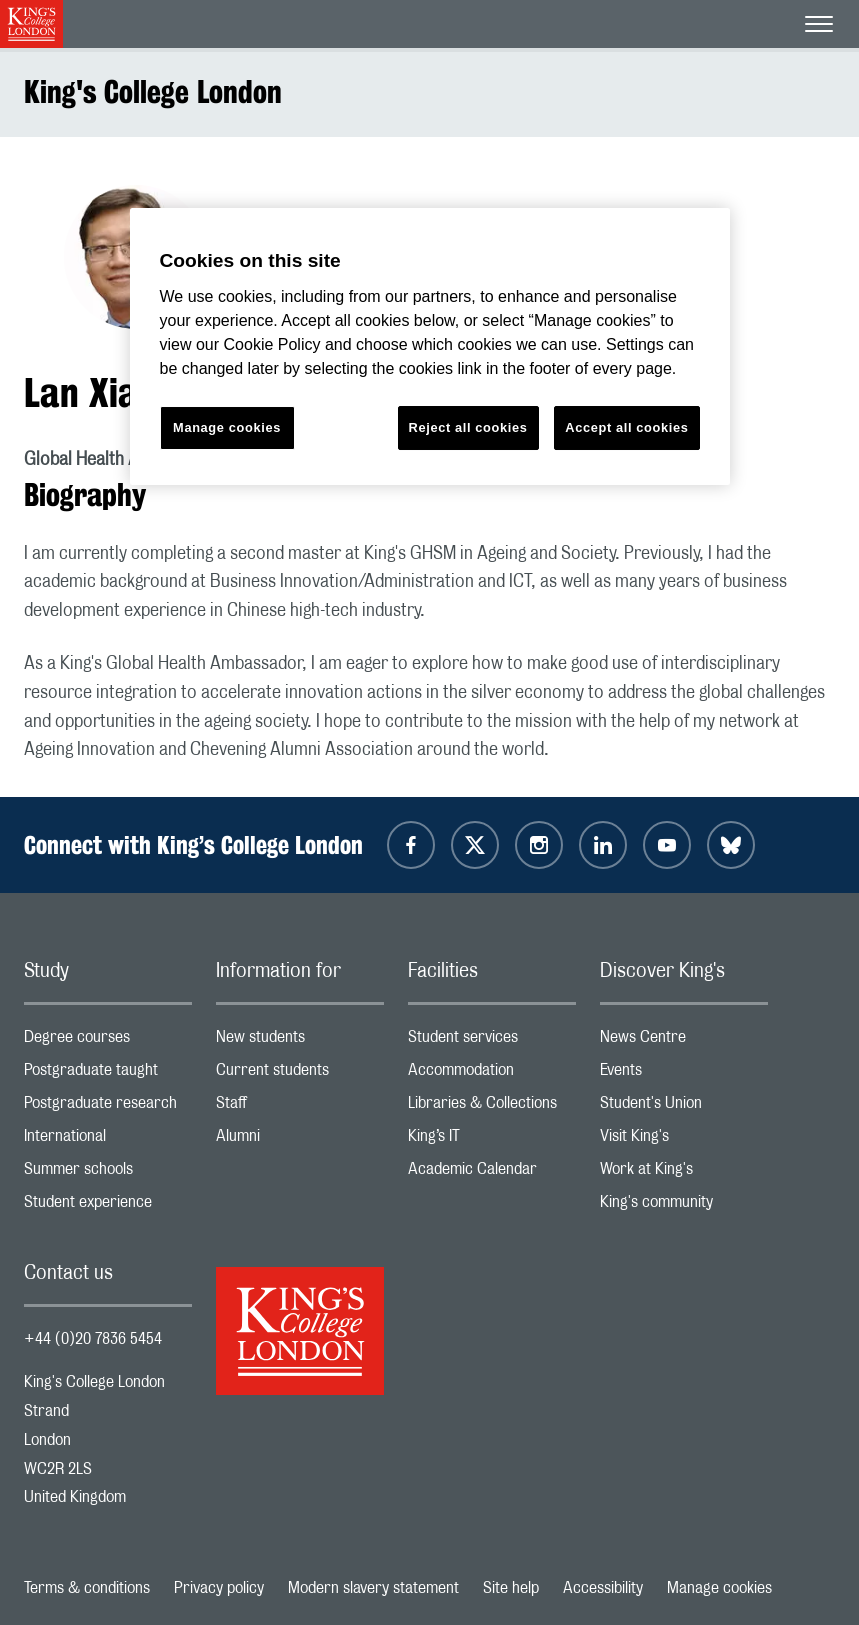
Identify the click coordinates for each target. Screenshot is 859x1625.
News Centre (684, 1041)
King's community (684, 1206)
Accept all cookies (626, 427)
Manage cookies (719, 1588)
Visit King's (684, 1140)
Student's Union (684, 1107)
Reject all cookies (468, 427)
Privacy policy (219, 1588)
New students (300, 1041)
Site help (511, 1588)
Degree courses (108, 1041)
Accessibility (603, 1588)
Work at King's (684, 1173)
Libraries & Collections (492, 1107)
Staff (300, 1107)
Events (684, 1074)
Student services (492, 1041)
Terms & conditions (87, 1588)
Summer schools (108, 1173)
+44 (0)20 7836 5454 (93, 1339)
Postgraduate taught (108, 1074)
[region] (430, 346)
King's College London (153, 91)
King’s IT (492, 1140)
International (108, 1140)
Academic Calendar (492, 1173)
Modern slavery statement (373, 1588)
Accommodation (492, 1074)
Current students (300, 1074)
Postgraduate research (108, 1107)
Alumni (300, 1140)
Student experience (108, 1206)
